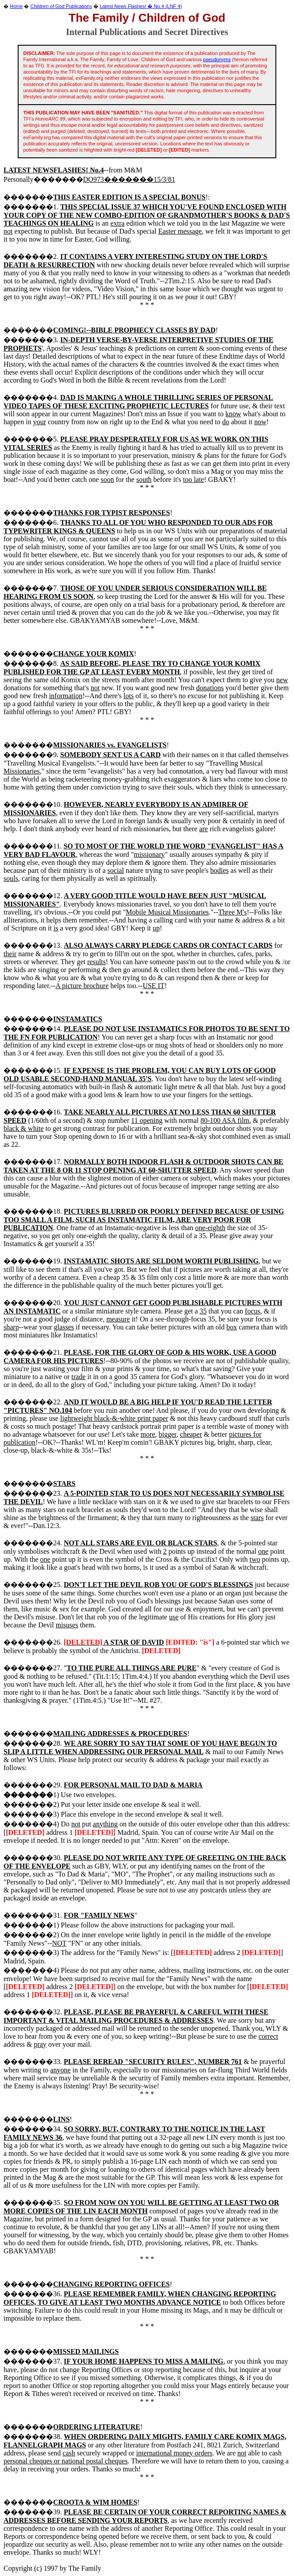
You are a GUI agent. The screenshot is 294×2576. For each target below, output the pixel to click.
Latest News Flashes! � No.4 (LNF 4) (141, 6)
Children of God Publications (61, 6)
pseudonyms (217, 59)
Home (16, 6)
